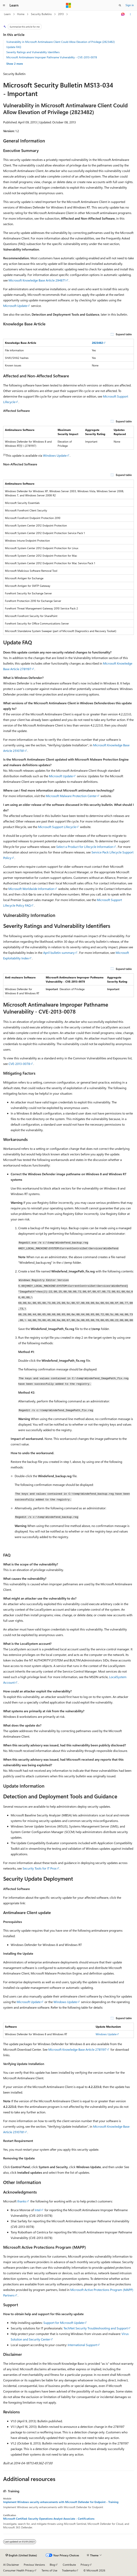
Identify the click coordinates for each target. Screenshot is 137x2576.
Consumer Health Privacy (18, 2570)
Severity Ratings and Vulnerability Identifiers (33, 52)
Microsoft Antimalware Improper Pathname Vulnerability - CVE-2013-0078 (51, 57)
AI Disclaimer (11, 2564)
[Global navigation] (4, 5)
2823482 (97, 343)
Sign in (130, 5)
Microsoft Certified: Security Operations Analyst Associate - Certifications (48, 2518)
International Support (82, 2345)
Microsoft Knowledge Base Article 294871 (37, 280)
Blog (52, 2564)
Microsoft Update (15, 306)
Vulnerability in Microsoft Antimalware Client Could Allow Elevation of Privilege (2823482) (60, 42)
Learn (7, 14)
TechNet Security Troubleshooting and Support (96, 2328)
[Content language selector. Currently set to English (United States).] (21, 2555)
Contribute (69, 2564)
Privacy (85, 2564)
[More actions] (130, 14)
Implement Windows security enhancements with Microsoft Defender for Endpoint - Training (60, 2502)
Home (20, 14)
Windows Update (55, 455)
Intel (38, 2210)
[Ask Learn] (123, 14)
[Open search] (120, 5)
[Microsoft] (68, 5)
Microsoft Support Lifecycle (57, 827)
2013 (61, 14)
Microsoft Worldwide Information (31, 889)
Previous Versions (34, 2564)
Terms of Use (49, 2570)
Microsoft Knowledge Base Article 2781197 (77, 2049)
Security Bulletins (41, 14)
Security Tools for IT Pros (39, 1868)
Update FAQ (13, 47)
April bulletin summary (59, 952)
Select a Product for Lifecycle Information (84, 847)
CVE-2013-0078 (19, 1064)
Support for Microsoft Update (63, 2322)
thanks (21, 2201)
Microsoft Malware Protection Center (71, 796)
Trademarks (69, 2570)
